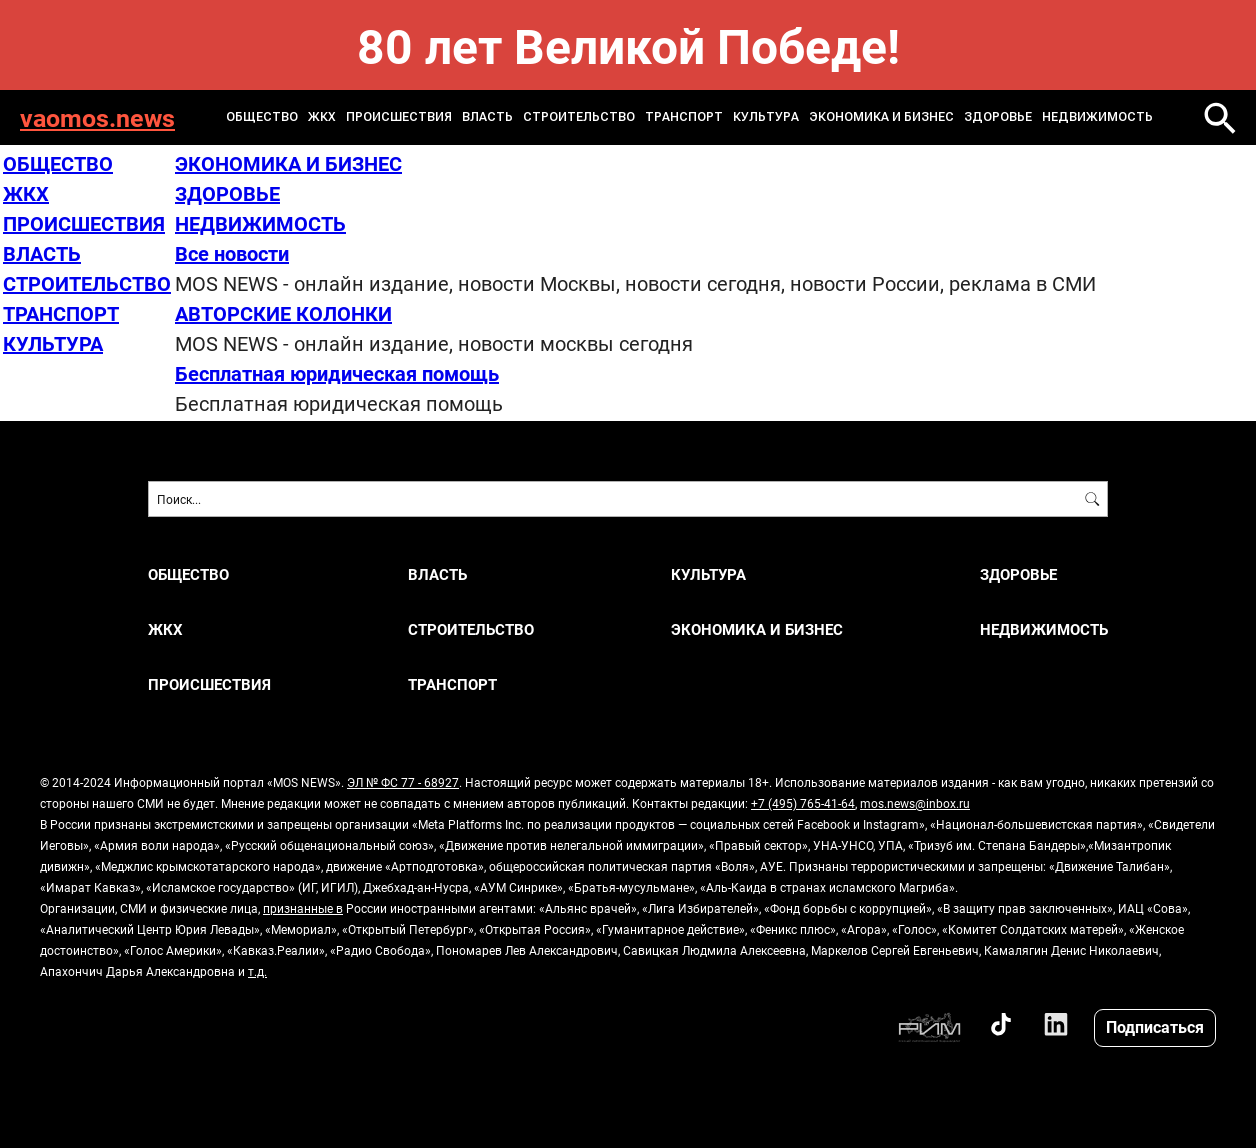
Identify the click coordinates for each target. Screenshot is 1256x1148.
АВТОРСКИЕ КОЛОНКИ (283, 313)
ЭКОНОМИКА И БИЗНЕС (881, 117)
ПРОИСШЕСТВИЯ (399, 117)
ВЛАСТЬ (487, 117)
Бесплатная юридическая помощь (337, 373)
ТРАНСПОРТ (684, 117)
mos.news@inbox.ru (915, 803)
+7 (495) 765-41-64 (803, 803)
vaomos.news (97, 117)
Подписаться (1155, 1026)
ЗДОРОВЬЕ (998, 117)
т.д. (257, 971)
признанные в (303, 908)
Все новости (232, 253)
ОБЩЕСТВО (262, 117)
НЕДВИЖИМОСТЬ (1097, 117)
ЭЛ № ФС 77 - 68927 (403, 782)
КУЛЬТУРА (766, 117)
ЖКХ (322, 117)
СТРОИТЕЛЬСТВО (579, 117)
